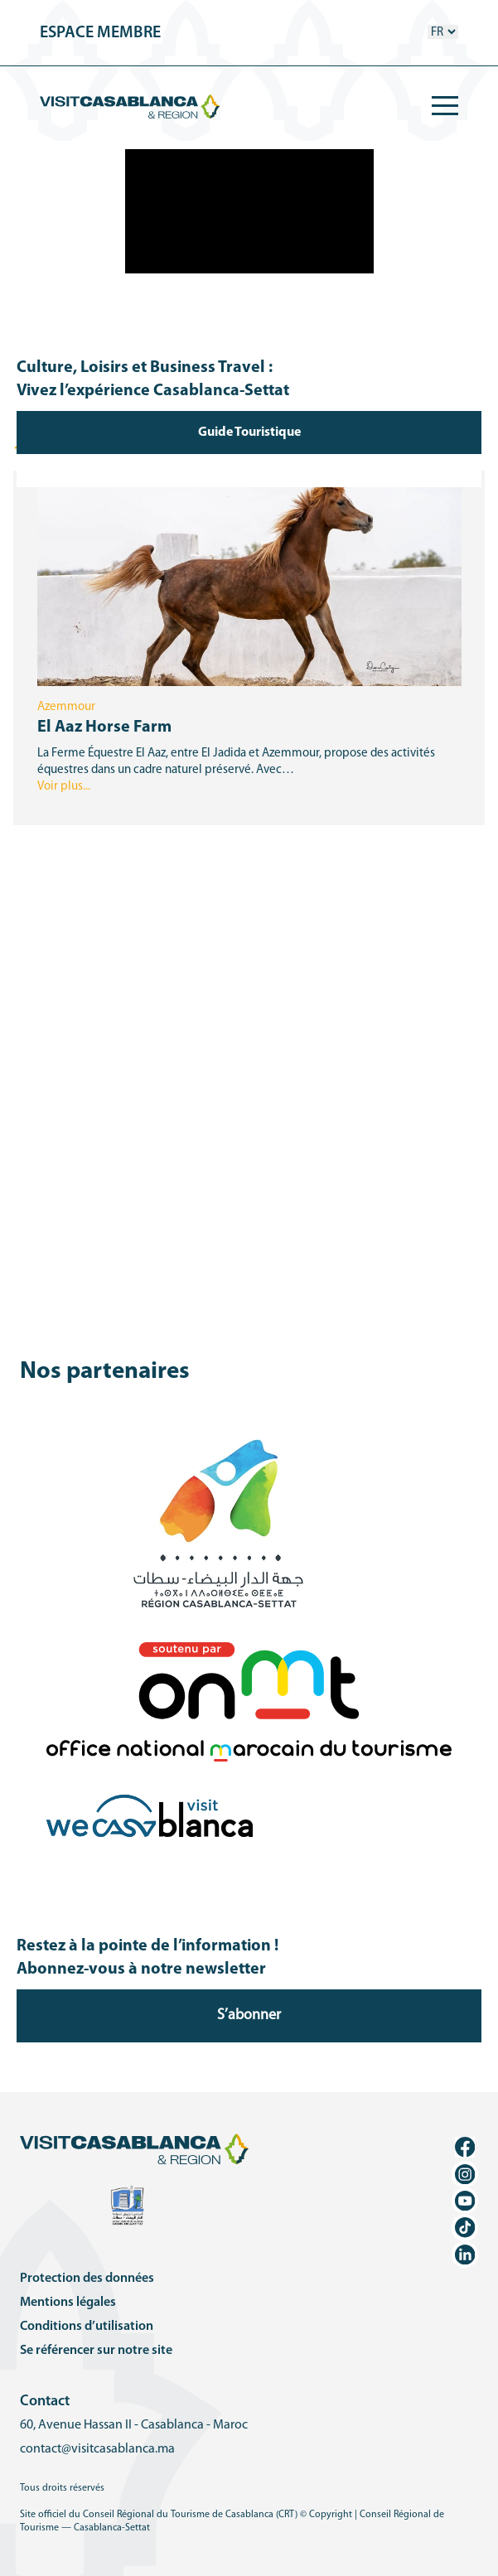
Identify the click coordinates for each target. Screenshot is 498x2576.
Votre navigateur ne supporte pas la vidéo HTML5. (249, 211)
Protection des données (87, 2278)
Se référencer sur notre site (96, 2350)
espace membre (100, 33)
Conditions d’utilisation (86, 2326)
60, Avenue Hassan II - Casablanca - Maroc (134, 2425)
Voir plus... (63, 787)
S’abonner (249, 2015)
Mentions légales (68, 2302)
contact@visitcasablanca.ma (97, 2449)
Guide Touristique (249, 432)
